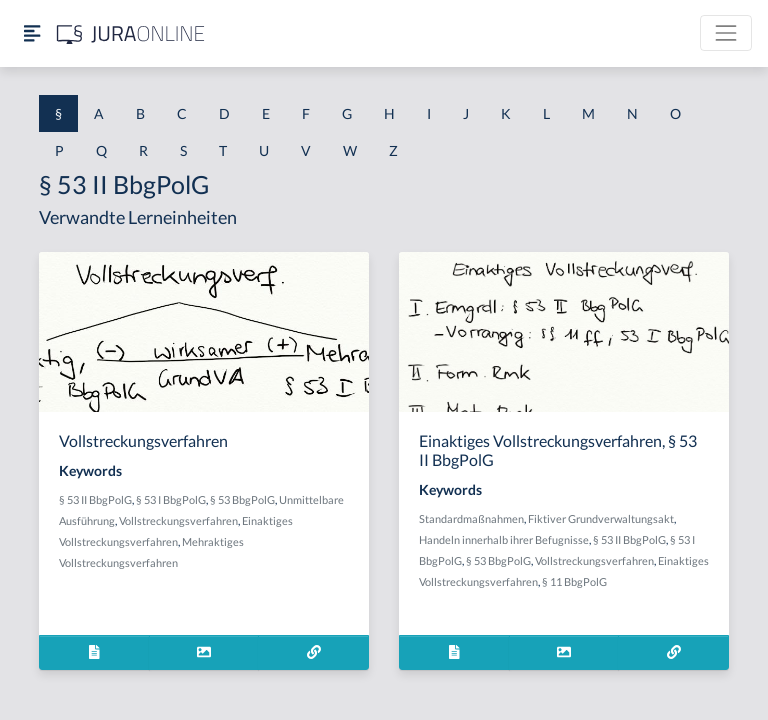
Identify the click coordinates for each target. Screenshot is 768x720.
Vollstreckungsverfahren (178, 520)
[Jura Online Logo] (131, 33)
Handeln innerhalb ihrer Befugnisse (504, 539)
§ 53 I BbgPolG (171, 499)
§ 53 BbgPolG (242, 499)
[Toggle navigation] (726, 33)
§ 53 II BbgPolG (95, 499)
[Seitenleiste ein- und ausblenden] (32, 33)
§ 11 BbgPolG (574, 581)
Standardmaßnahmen (471, 518)
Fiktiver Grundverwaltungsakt (601, 518)
